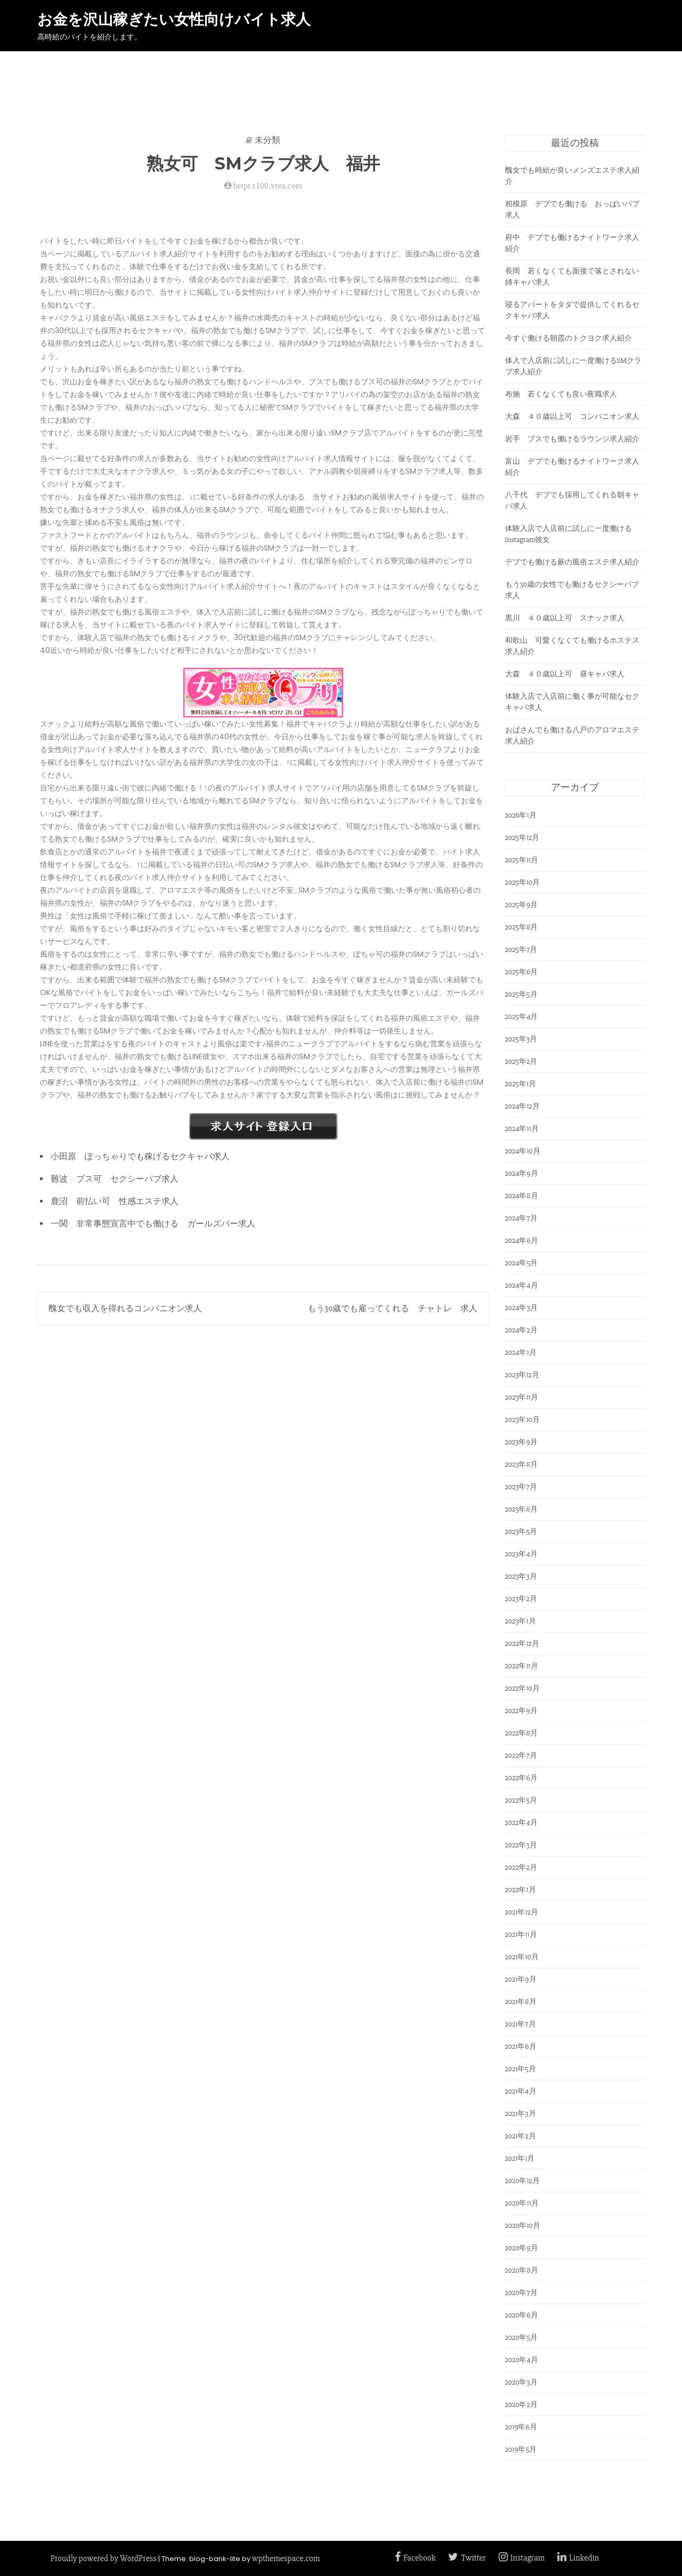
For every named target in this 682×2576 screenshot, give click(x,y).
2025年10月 (522, 882)
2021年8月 (521, 2001)
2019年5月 (521, 2449)
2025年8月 (521, 927)
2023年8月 (521, 1464)
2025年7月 (521, 949)
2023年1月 (520, 1621)
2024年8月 (521, 1195)
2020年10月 (522, 2225)
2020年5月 (521, 2337)
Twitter (466, 2558)
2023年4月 (521, 1553)
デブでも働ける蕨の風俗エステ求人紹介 (572, 562)
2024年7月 (521, 1218)
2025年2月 (521, 1061)
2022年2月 (521, 1867)
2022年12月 (522, 1643)
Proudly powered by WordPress (104, 2558)
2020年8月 (521, 2270)
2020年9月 (521, 2247)
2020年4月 (521, 2359)
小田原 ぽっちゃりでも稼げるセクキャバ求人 (140, 1156)
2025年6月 (521, 971)
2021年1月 (520, 2158)
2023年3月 (521, 1576)
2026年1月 (521, 815)
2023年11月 (521, 1397)
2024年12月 (522, 1106)
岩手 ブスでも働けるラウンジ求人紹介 (572, 438)
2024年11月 (522, 1128)
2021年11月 (521, 1934)
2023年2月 (521, 1598)
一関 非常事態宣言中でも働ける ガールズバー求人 (153, 1223)
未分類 (267, 140)
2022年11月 (521, 1665)
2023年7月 (521, 1486)
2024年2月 (521, 1330)
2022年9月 (521, 1710)
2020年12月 (522, 2180)
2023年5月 (521, 1531)
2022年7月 (521, 1755)
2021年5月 (521, 2068)
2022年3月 (521, 1845)
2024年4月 (521, 1285)
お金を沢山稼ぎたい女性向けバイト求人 (174, 20)
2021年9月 (521, 1979)
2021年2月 (520, 2136)
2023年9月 (521, 1442)
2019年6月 (521, 2427)
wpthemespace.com (286, 2558)
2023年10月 (522, 1419)
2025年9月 (521, 904)
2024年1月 (521, 1352)
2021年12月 (521, 1912)
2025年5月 (521, 994)
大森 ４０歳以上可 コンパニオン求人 (572, 416)
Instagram (522, 2558)
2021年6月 (521, 2046)
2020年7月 (521, 2292)
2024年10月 (522, 1151)
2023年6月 (521, 1509)
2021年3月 (520, 2113)
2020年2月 (521, 2404)
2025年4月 (521, 1016)
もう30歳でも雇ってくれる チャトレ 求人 (392, 1308)
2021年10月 (522, 1956)
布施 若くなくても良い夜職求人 (561, 394)
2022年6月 (521, 1777)
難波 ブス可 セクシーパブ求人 (114, 1179)
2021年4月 (521, 2091)
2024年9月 (521, 1173)
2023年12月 (522, 1374)
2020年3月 (521, 2382)
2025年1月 (521, 1083)
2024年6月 (521, 1240)
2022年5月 (521, 1800)
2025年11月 (522, 860)
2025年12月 (522, 837)
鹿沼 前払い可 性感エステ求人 (114, 1201)
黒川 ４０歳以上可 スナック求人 (564, 618)
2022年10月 (522, 1688)
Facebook (415, 2558)
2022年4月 (521, 1822)
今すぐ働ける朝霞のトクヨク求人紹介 (568, 338)
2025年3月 (521, 1039)
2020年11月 (522, 2203)
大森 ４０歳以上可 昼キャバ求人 (564, 674)
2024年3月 (521, 1307)
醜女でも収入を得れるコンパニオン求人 (125, 1308)
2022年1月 (520, 1889)
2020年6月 (521, 2315)
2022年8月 (521, 1733)
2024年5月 (521, 1262)
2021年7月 (520, 2024)
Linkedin (578, 2558)
